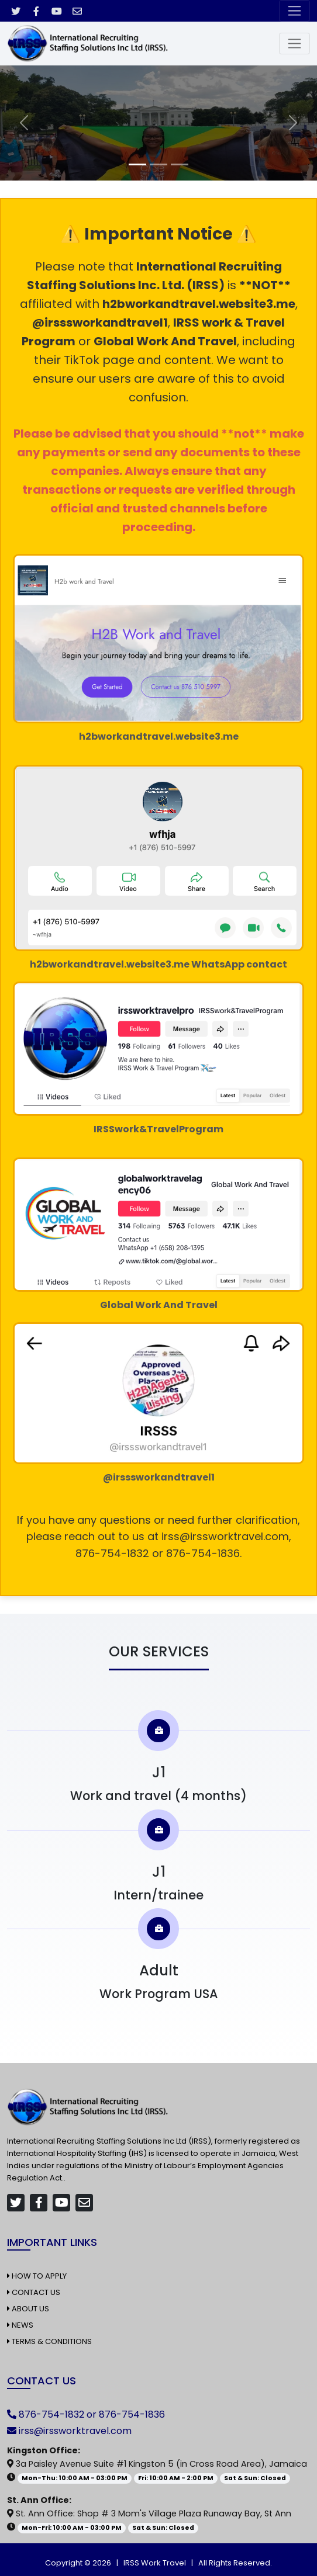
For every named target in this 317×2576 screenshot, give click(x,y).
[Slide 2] (158, 164)
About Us (28, 2308)
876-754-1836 (132, 2414)
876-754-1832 (51, 2414)
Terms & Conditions (49, 2341)
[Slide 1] (137, 164)
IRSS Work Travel (154, 2562)
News (20, 2325)
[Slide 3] (179, 164)
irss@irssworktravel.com (75, 2431)
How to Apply (37, 2276)
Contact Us (33, 2292)
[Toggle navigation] (294, 11)
